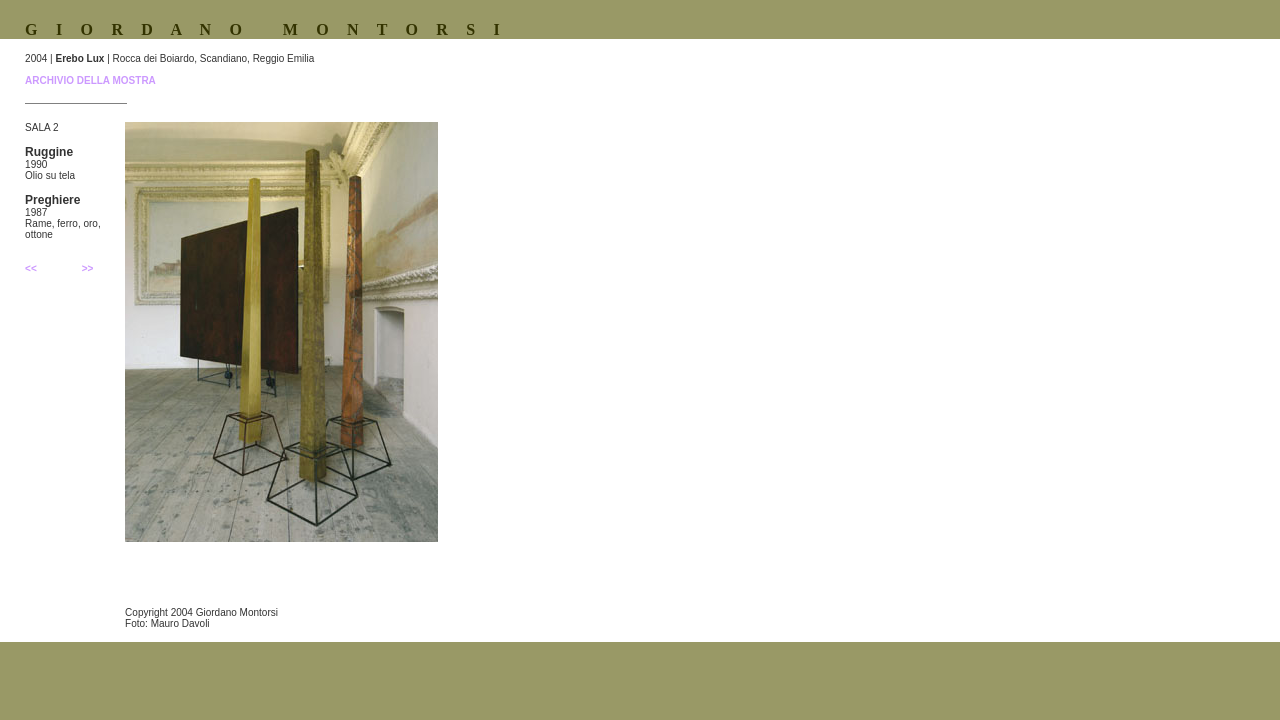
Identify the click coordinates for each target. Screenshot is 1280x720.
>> (88, 268)
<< (31, 268)
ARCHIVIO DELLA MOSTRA (90, 80)
